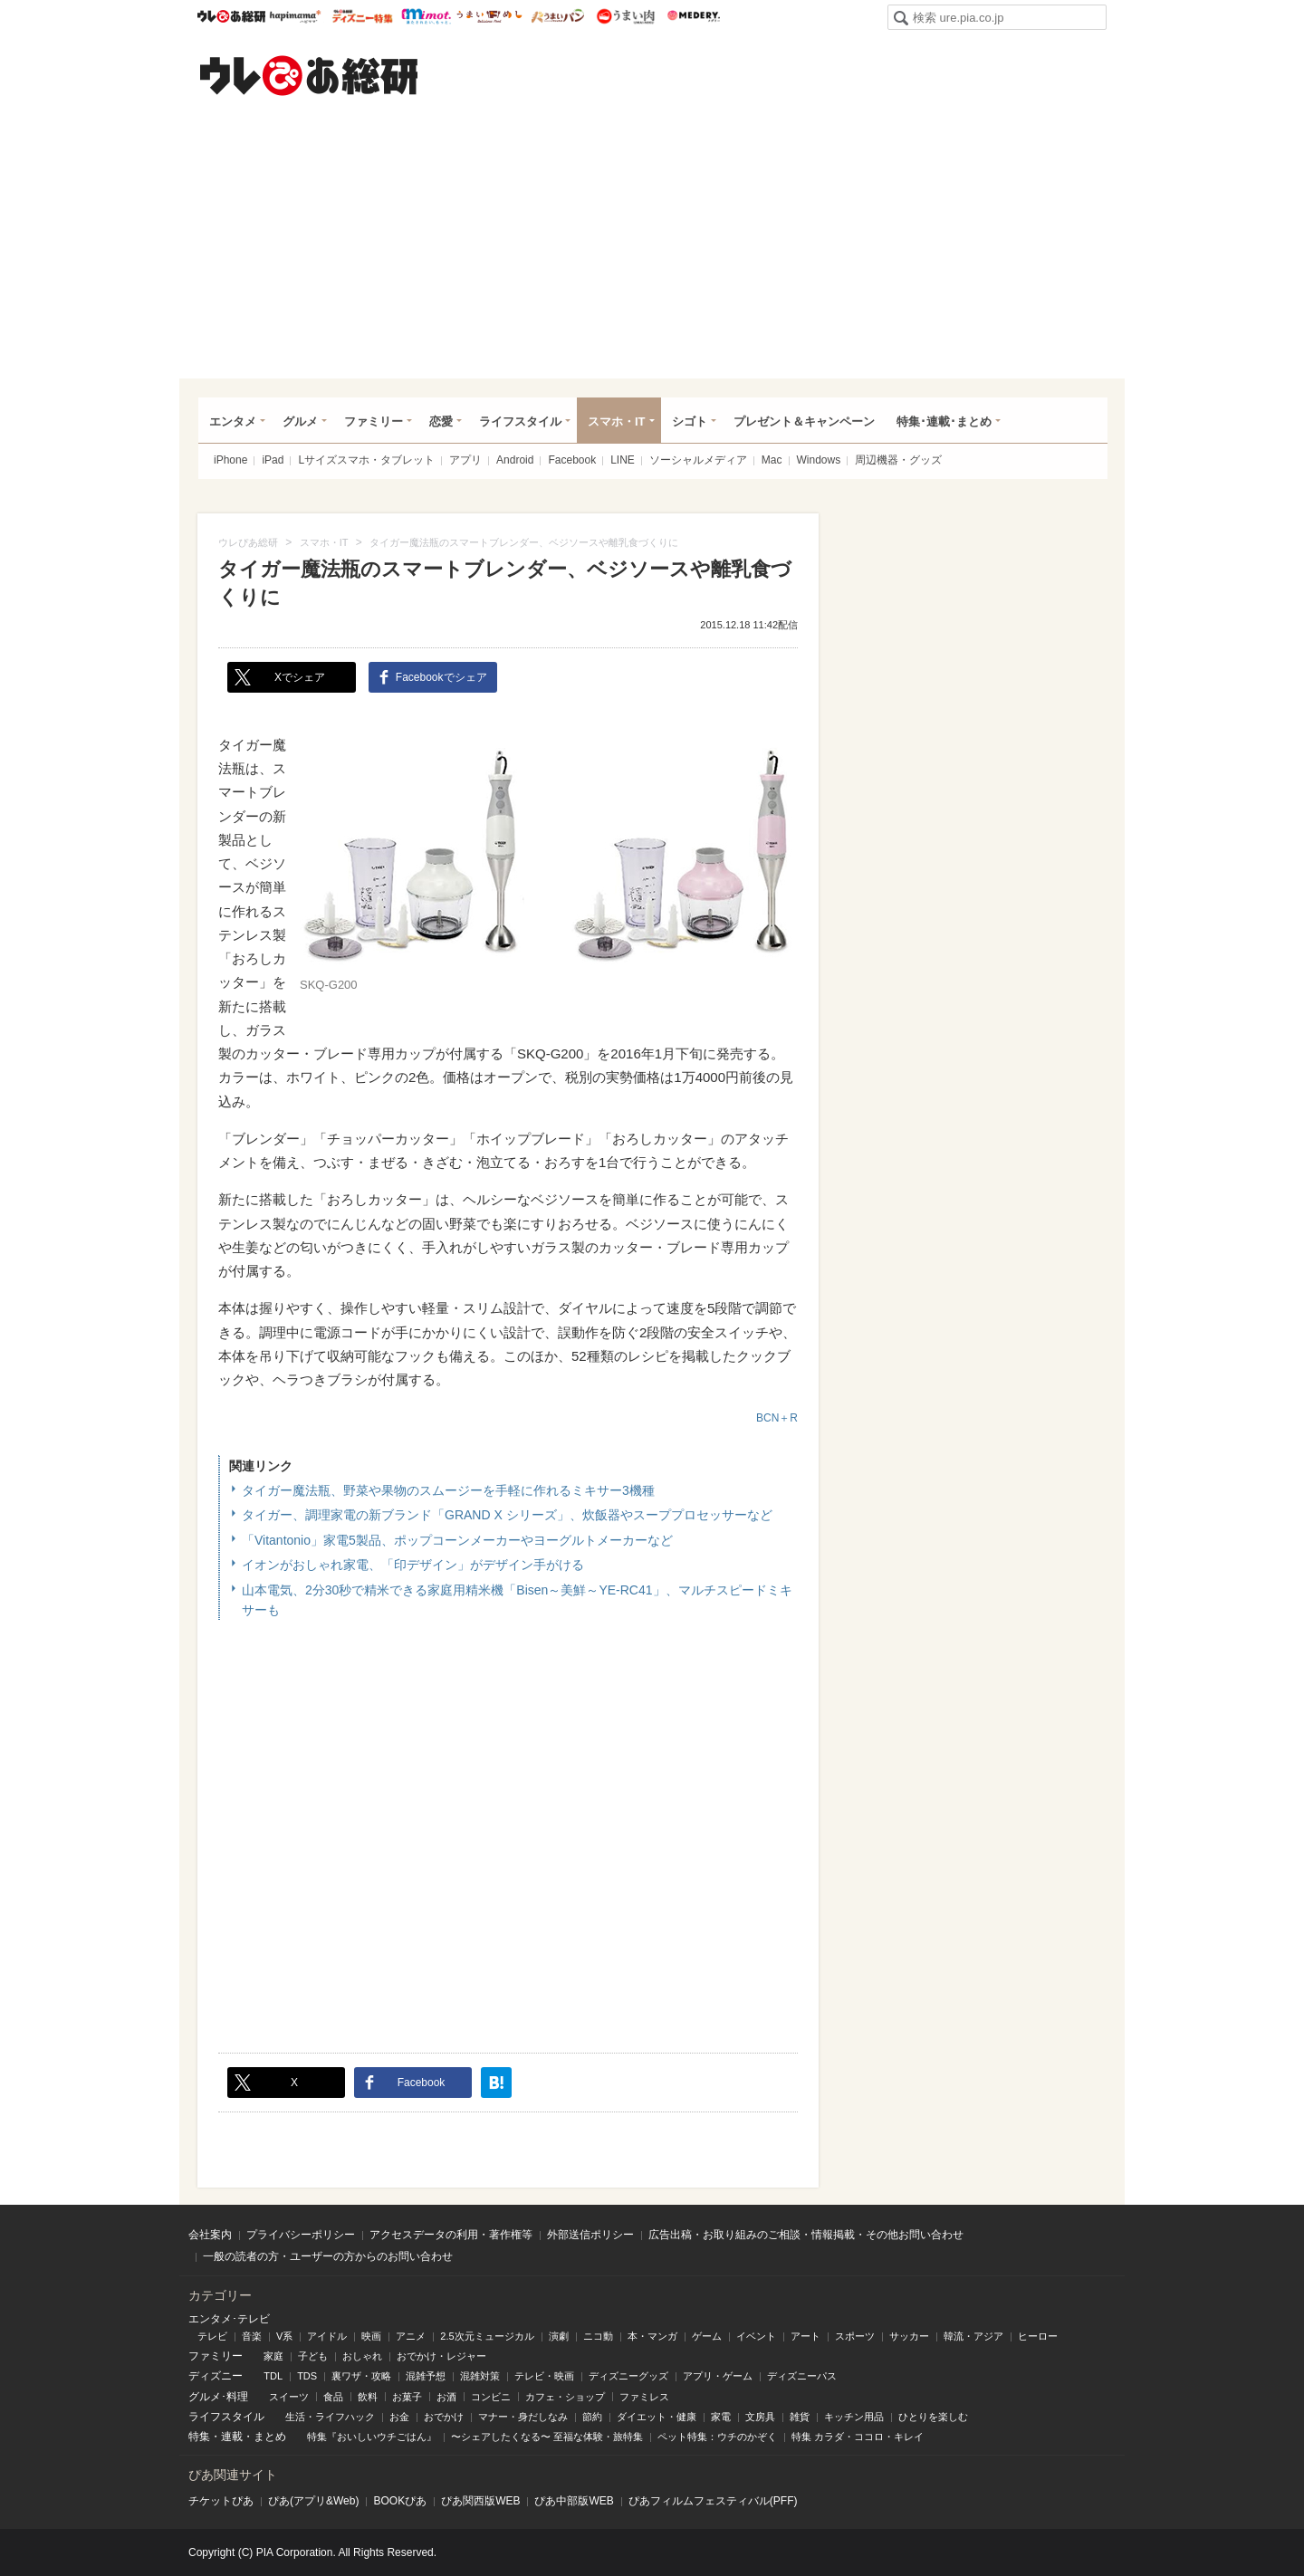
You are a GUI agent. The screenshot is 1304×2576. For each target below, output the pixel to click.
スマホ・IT (617, 421)
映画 (371, 2336)
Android (514, 460)
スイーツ (289, 2396)
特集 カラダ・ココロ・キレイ (857, 2436)
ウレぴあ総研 (231, 16)
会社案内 (210, 2234)
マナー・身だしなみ (523, 2416)
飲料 (368, 2396)
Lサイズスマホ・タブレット (366, 460)
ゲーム (707, 2336)
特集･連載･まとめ (944, 421)
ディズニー (215, 2376)
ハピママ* (294, 16)
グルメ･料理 (218, 2396)
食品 (333, 2396)
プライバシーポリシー (300, 2234)
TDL (273, 2375)
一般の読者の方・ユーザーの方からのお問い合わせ (328, 2256)
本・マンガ (652, 2336)
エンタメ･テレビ (229, 2319)
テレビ (212, 2336)
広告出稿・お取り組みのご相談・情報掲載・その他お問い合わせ (806, 2234)
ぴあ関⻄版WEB (480, 2501)
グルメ (300, 421)
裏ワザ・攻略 (361, 2375)
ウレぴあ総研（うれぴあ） (308, 75)
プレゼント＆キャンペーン (804, 421)
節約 (592, 2416)
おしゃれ (362, 2356)
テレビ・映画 (544, 2375)
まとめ (270, 2436)
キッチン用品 (854, 2416)
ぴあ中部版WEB (573, 2501)
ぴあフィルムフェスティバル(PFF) (713, 2501)
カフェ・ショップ (565, 2396)
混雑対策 (480, 2375)
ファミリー (373, 421)
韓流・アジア (973, 2336)
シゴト (689, 421)
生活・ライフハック (330, 2416)
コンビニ (491, 2396)
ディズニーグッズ (628, 2375)
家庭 (273, 2356)
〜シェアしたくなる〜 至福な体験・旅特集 (547, 2436)
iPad (272, 460)
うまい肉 (625, 16)
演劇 (559, 2336)
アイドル (327, 2336)
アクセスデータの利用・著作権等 (450, 2234)
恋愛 (441, 421)
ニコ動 (598, 2336)
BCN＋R (777, 1418)
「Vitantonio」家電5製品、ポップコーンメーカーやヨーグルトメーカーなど (457, 1540)
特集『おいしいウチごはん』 (371, 2436)
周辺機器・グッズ (898, 460)
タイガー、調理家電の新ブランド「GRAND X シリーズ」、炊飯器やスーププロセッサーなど (507, 1515)
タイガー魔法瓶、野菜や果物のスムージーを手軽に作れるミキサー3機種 (448, 1490)
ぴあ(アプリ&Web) (313, 2501)
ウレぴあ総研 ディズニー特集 (363, 16)
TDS (307, 2375)
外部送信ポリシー (590, 2234)
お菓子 (407, 2396)
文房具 (760, 2416)
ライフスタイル (520, 421)
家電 (721, 2416)
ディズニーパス (802, 2375)
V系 (284, 2336)
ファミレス (644, 2396)
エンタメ (232, 421)
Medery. (693, 16)
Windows (819, 460)
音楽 (252, 2336)
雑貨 (800, 2416)
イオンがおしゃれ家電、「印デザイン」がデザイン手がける (413, 1564)
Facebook (572, 460)
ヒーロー (1038, 2336)
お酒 (446, 2396)
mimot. (426, 16)
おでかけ (444, 2416)
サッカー (909, 2336)
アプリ (465, 460)
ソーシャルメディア (698, 460)
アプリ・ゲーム (718, 2375)
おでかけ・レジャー (441, 2356)
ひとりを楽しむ (933, 2416)
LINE (622, 460)
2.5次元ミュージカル (486, 2336)
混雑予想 (426, 2375)
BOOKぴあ (400, 2501)
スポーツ (855, 2336)
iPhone (230, 460)
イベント (756, 2336)
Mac (772, 460)
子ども (313, 2356)
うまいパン (557, 16)
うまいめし (489, 16)
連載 (232, 2436)
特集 (199, 2436)
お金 (399, 2416)
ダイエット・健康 (656, 2416)
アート (805, 2336)
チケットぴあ (221, 2501)
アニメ (411, 2336)
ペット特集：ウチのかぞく (717, 2436)
